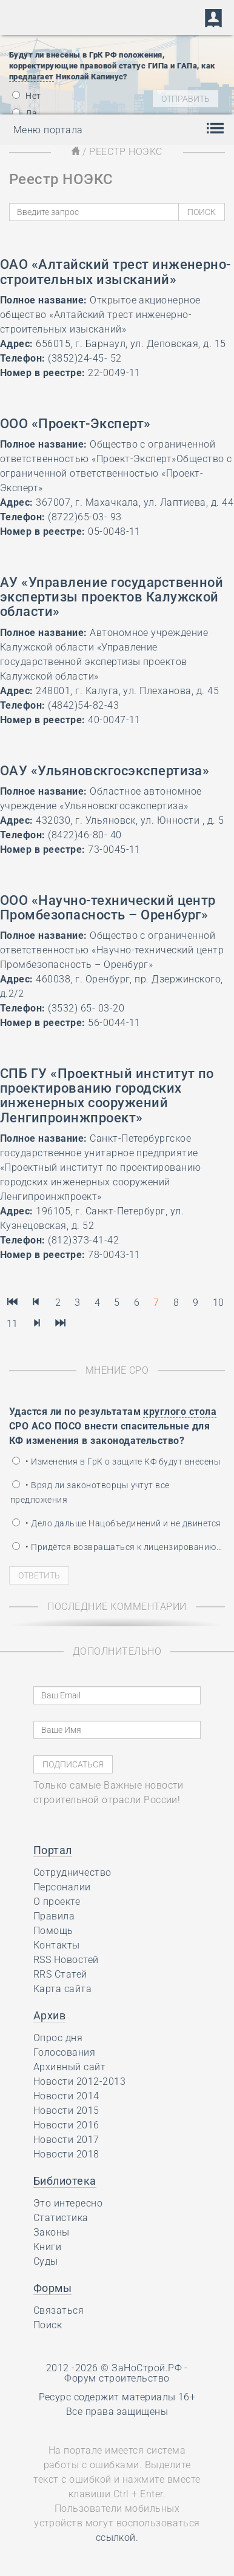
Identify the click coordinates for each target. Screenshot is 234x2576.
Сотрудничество (72, 1872)
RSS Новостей (66, 1959)
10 (218, 1302)
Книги (47, 2247)
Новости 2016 (66, 2125)
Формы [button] (52, 2288)
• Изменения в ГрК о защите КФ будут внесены (116, 1461)
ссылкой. (117, 2537)
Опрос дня (57, 2038)
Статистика (61, 2217)
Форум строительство (116, 2378)
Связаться (58, 2310)
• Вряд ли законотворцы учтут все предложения (90, 1492)
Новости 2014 (66, 2096)
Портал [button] (52, 1850)
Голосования (64, 2052)
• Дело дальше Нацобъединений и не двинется (116, 1523)
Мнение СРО (117, 1370)
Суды (45, 2261)
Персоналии (62, 1887)
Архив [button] (49, 2015)
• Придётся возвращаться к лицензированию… (117, 1547)
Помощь (53, 1930)
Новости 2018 (66, 2154)
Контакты (56, 1945)
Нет (26, 96)
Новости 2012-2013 (79, 2081)
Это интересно (67, 2203)
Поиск (47, 2325)
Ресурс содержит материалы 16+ (117, 2397)
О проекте (56, 1901)
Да (24, 113)
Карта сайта (62, 1989)
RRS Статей (60, 1974)
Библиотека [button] (64, 2180)
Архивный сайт (69, 2067)
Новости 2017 (66, 2139)
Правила (54, 1916)
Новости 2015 (66, 2110)
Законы (51, 2232)
